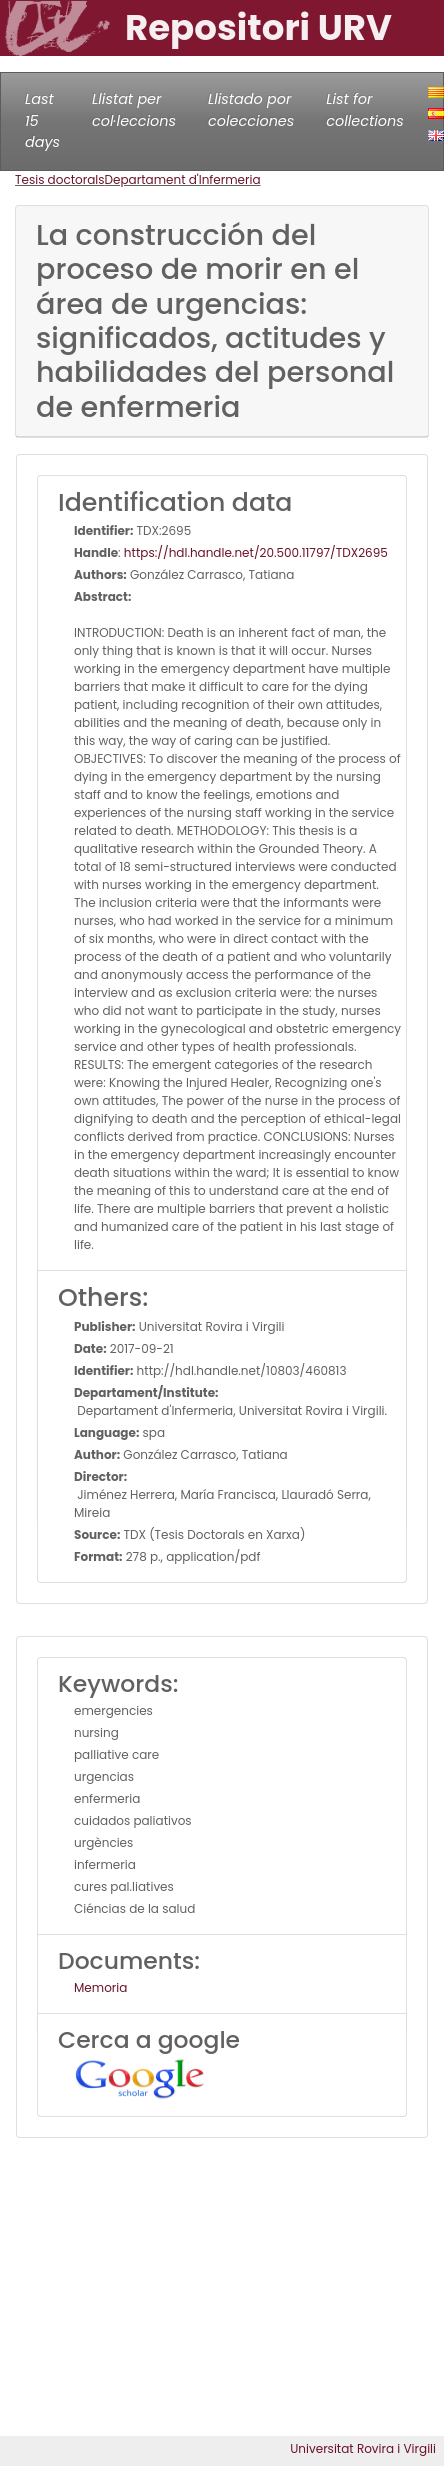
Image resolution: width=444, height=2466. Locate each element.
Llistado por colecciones (251, 110)
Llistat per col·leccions (134, 110)
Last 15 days (42, 120)
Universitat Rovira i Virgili (363, 2448)
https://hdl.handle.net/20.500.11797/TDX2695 (256, 552)
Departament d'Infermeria (183, 179)
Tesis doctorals (60, 179)
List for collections (364, 110)
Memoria (100, 1987)
